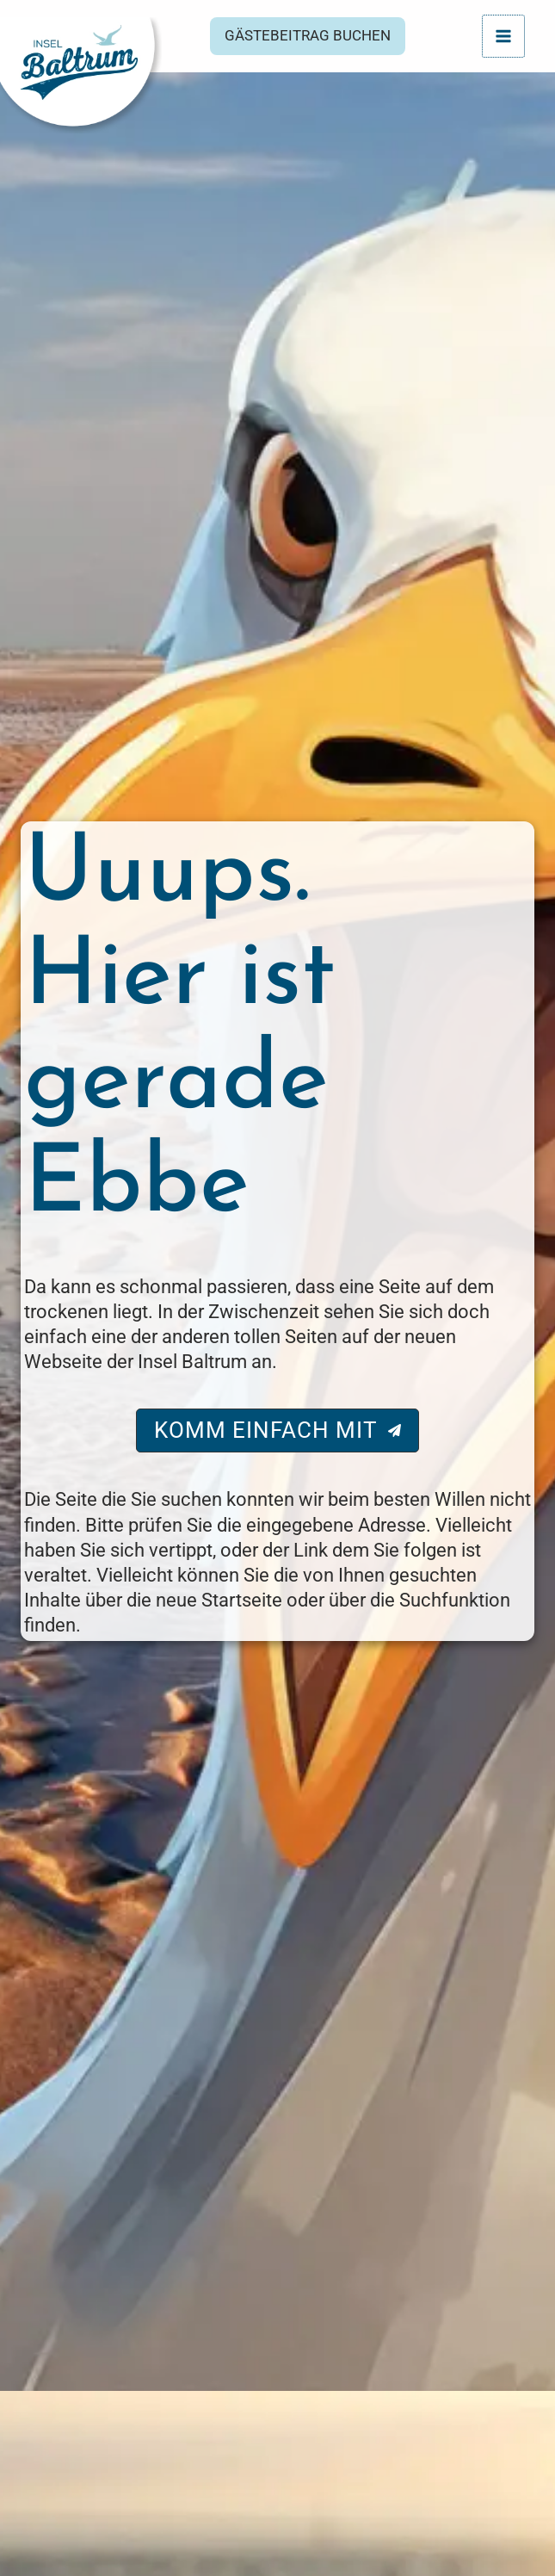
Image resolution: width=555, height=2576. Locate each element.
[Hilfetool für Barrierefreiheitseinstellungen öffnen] (518, 2521)
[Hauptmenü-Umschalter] (503, 35)
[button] (318, 39)
